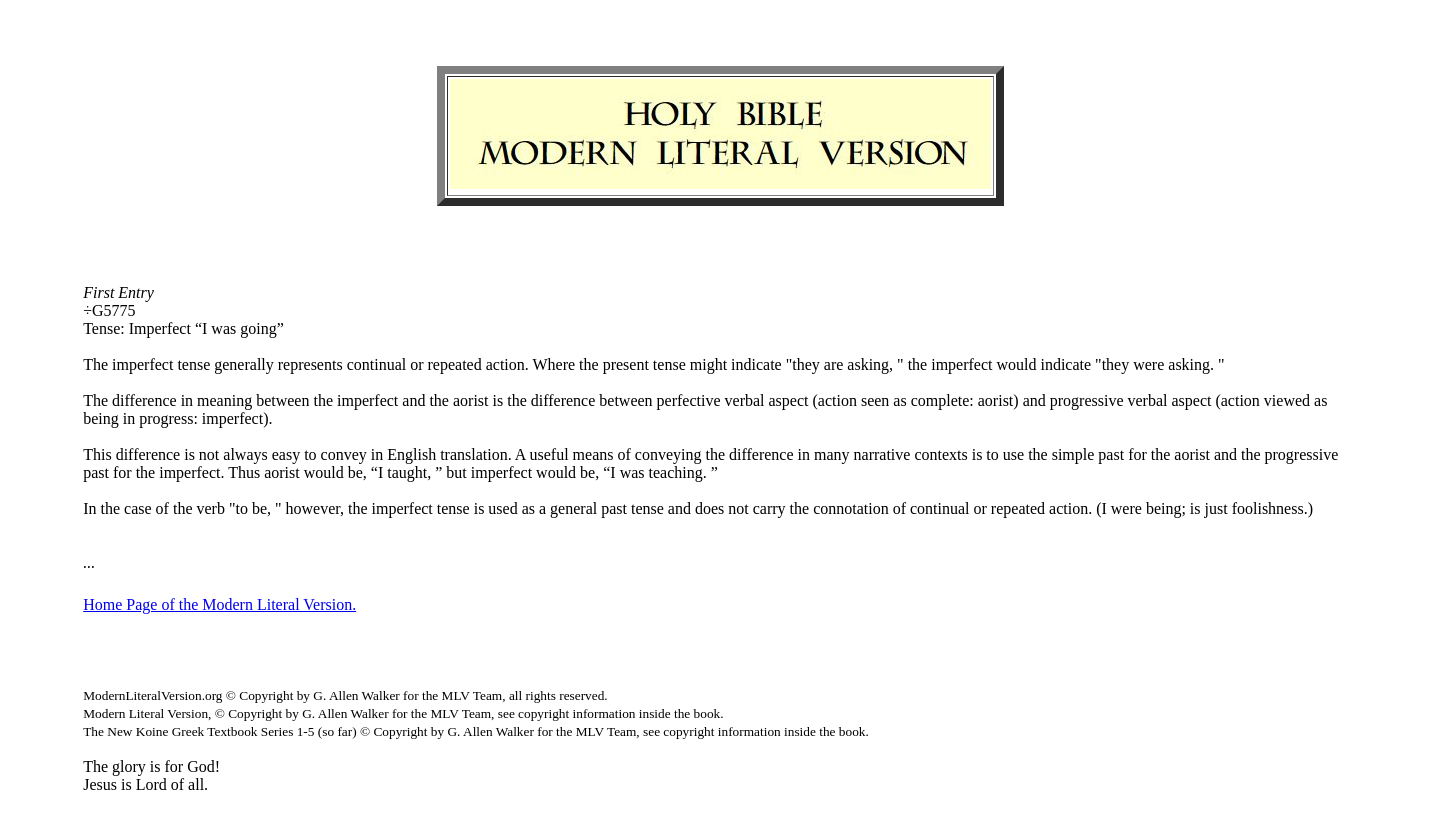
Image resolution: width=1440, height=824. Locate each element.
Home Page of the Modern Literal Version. (219, 604)
